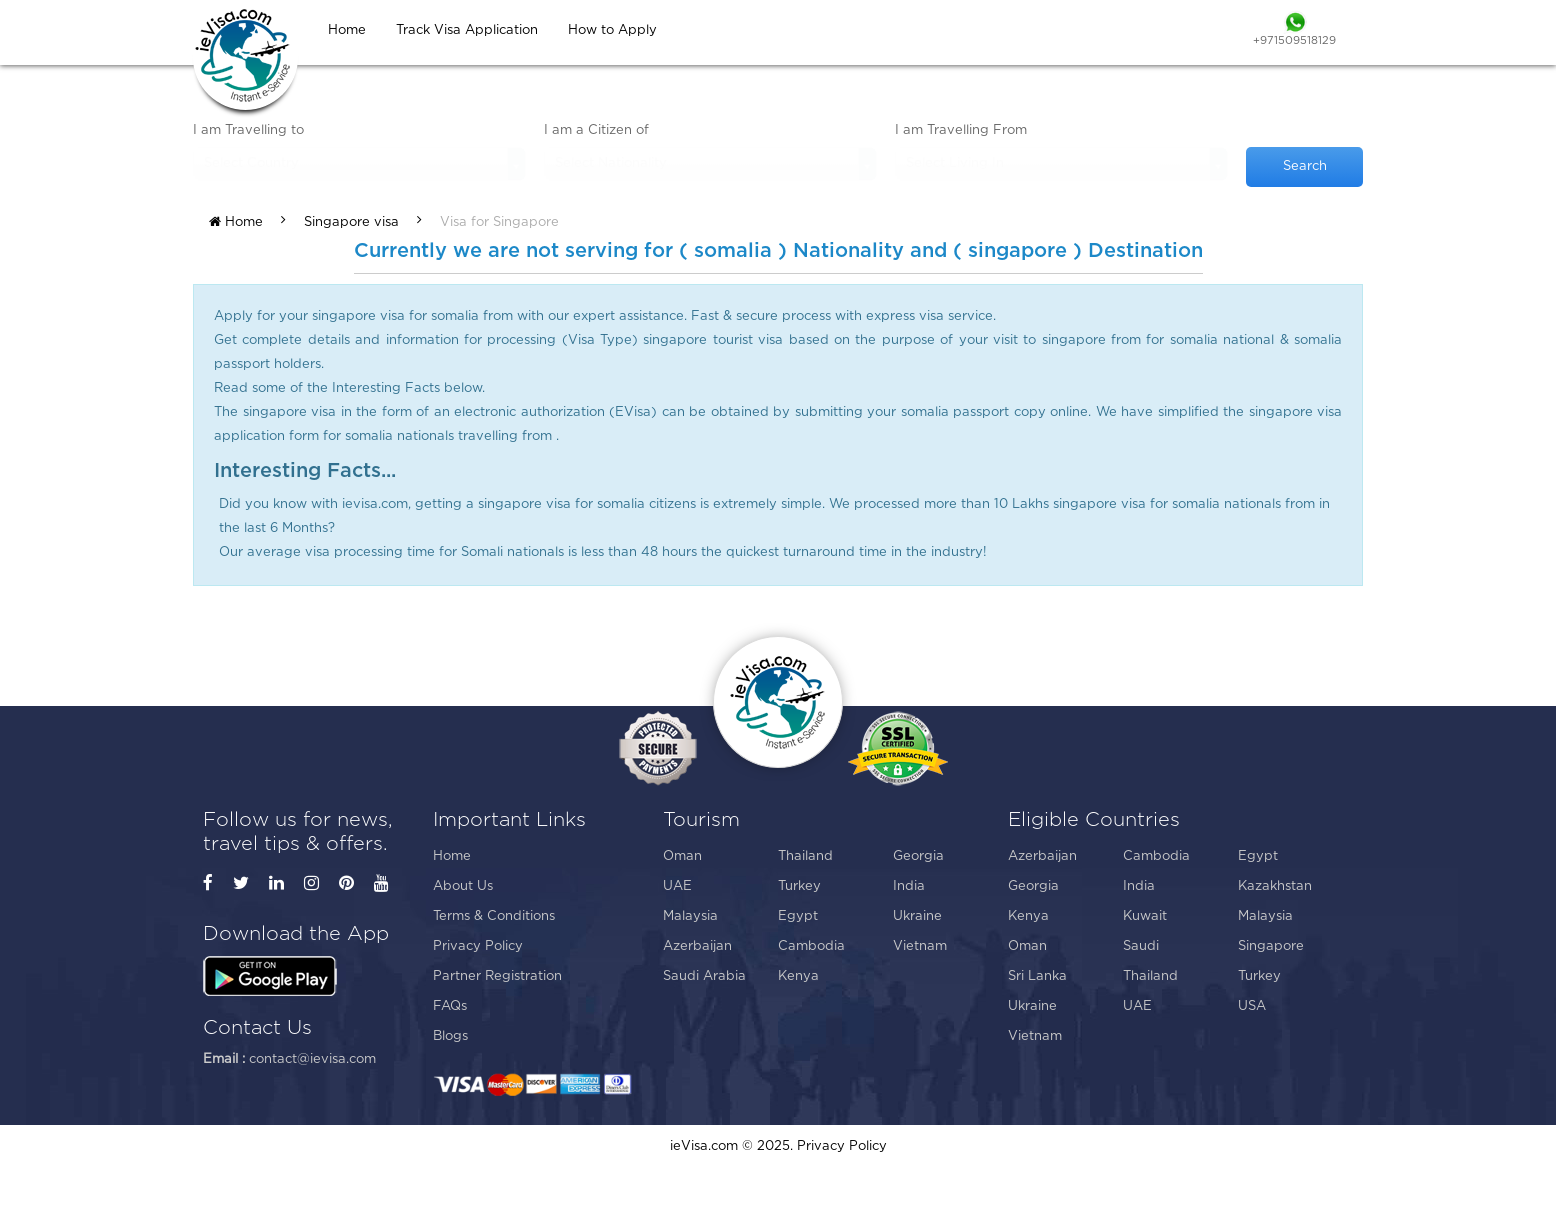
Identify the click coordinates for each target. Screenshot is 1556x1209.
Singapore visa (351, 222)
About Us (463, 886)
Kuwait (1145, 916)
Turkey (799, 886)
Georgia (918, 856)
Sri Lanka (1037, 976)
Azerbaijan (697, 946)
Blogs (450, 1036)
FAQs (450, 1006)
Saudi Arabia (704, 976)
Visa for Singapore (499, 222)
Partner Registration (497, 976)
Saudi (1141, 946)
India (909, 886)
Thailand (805, 856)
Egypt (798, 916)
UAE (677, 886)
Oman (682, 856)
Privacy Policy (478, 946)
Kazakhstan (1275, 886)
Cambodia (811, 946)
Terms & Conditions (494, 916)
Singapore (1271, 946)
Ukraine (917, 916)
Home (236, 222)
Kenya (798, 976)
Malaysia (690, 916)
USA (1252, 1006)
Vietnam (920, 946)
